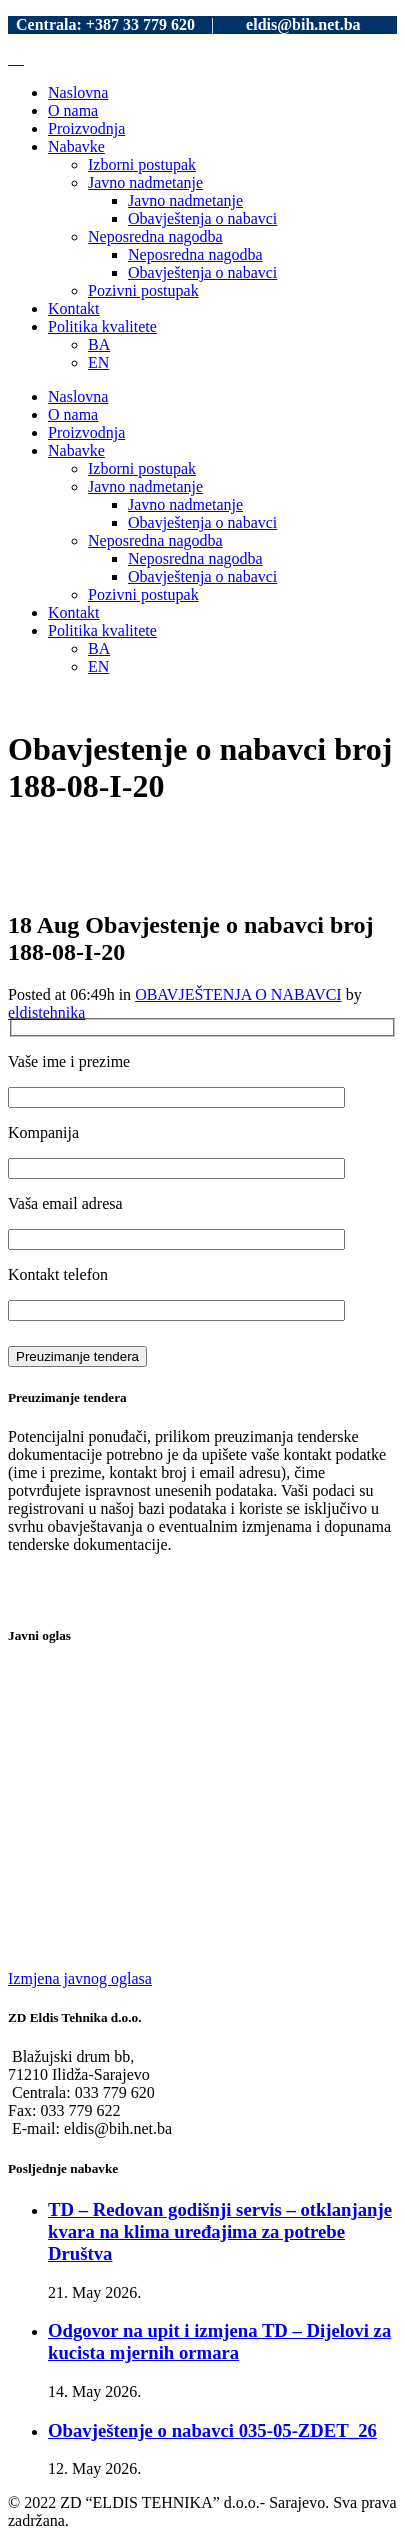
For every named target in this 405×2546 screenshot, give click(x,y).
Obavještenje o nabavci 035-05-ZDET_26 (212, 2430)
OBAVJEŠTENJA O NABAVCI (238, 994)
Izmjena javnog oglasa (80, 1978)
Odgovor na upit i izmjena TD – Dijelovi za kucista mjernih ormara (219, 2341)
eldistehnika (46, 1012)
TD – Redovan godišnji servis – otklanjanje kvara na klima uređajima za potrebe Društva (220, 2231)
